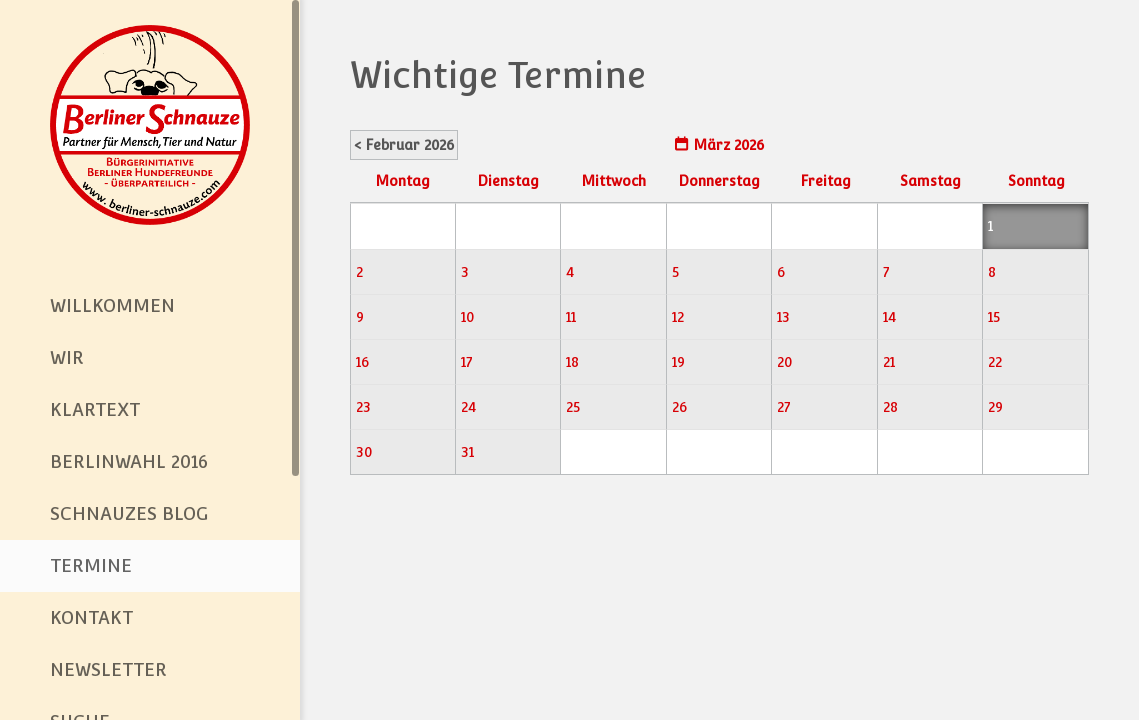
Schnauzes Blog (129, 513)
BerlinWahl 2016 (129, 461)
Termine (91, 565)
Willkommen (112, 305)
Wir (67, 357)
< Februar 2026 (404, 145)
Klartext (95, 409)
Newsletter (108, 669)
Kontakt (91, 617)
